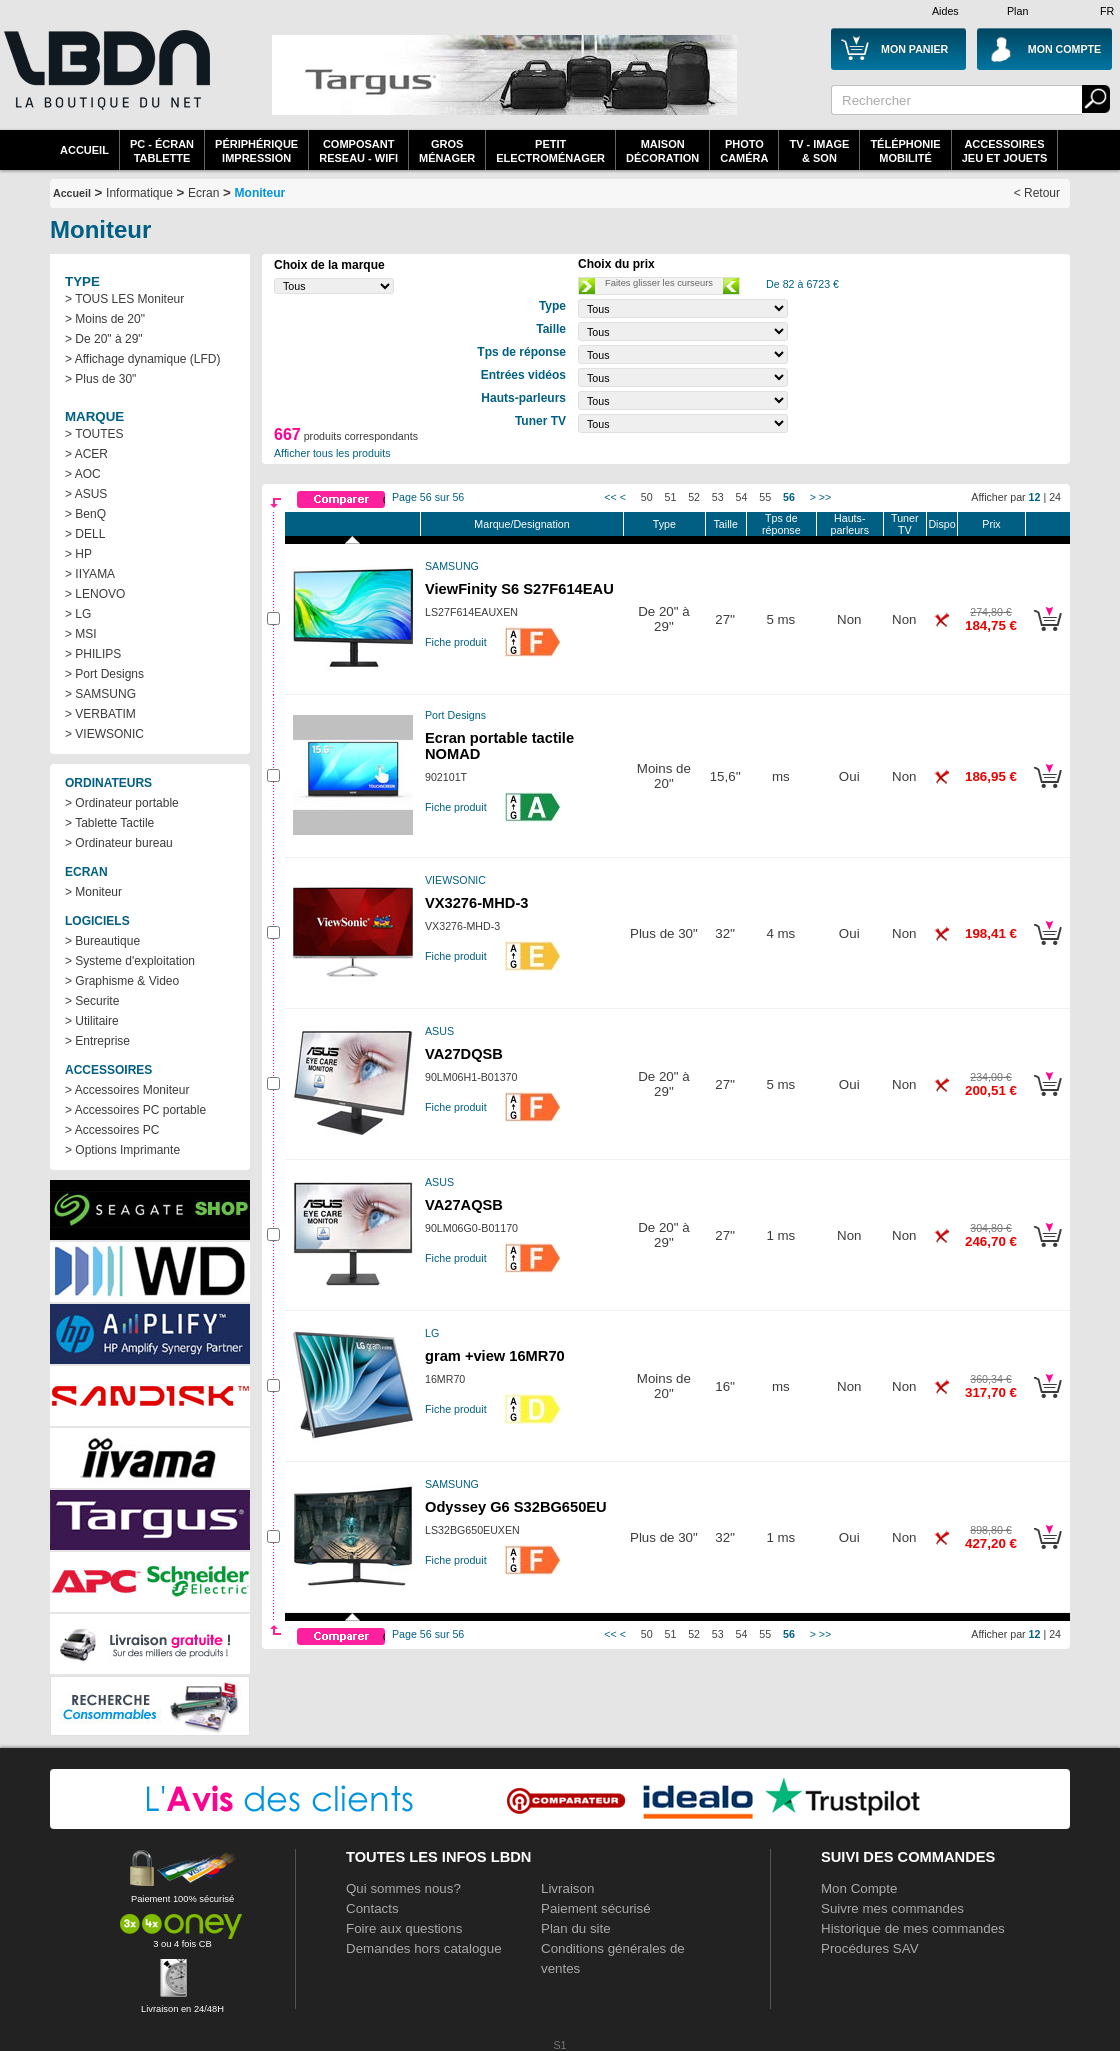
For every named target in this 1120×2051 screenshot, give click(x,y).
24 (1055, 497)
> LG (78, 614)
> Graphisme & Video (122, 981)
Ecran (203, 193)
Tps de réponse (781, 524)
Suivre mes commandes (892, 1908)
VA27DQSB (464, 1054)
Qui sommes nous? (403, 1888)
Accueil (84, 150)
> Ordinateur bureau (119, 843)
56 (789, 497)
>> (825, 497)
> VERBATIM (100, 714)
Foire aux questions (404, 1928)
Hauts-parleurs (849, 524)
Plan (1017, 11)
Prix (991, 524)
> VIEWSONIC (104, 734)
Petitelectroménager (550, 151)
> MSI (81, 634)
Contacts (372, 1908)
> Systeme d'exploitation (130, 961)
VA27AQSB (464, 1205)
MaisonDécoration (662, 151)
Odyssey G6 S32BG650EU (516, 1507)
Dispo (941, 524)
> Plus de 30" (100, 379)
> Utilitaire (92, 1021)
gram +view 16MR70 (495, 1356)
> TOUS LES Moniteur (124, 299)
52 (694, 497)
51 (671, 497)
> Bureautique (102, 941)
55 (765, 497)
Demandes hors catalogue (424, 1948)
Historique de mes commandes (913, 1928)
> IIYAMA (90, 574)
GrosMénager (447, 151)
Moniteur (260, 193)
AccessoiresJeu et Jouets (1005, 151)
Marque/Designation (521, 524)
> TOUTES (94, 434)
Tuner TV (904, 524)
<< (610, 497)
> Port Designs (104, 674)
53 (718, 497)
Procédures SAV (870, 1948)
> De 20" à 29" (104, 339)
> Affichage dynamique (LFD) (143, 359)
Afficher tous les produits (332, 453)
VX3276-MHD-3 (476, 903)
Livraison (567, 1888)
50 (647, 497)
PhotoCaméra (744, 151)
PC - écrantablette (162, 151)
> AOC (83, 474)
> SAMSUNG (100, 694)
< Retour (1037, 193)
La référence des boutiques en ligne (105, 82)
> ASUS (86, 494)
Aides (945, 11)
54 (742, 497)
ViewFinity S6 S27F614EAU (519, 589)
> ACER (86, 454)
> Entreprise (97, 1041)
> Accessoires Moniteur (127, 1090)
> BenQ (85, 514)
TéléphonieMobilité (905, 151)
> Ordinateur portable (122, 803)
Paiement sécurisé (596, 1908)
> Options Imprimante (122, 1150)
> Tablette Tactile (109, 823)
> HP (78, 554)
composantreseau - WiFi (358, 151)
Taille (726, 524)
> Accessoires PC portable (135, 1110)
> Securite (92, 1001)
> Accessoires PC (112, 1130)
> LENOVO (95, 594)
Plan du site (576, 1928)
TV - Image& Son (819, 151)
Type (664, 524)
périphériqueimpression (256, 151)
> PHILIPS (93, 654)
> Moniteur (93, 892)
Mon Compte (859, 1888)
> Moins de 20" (105, 319)
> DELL (85, 534)
